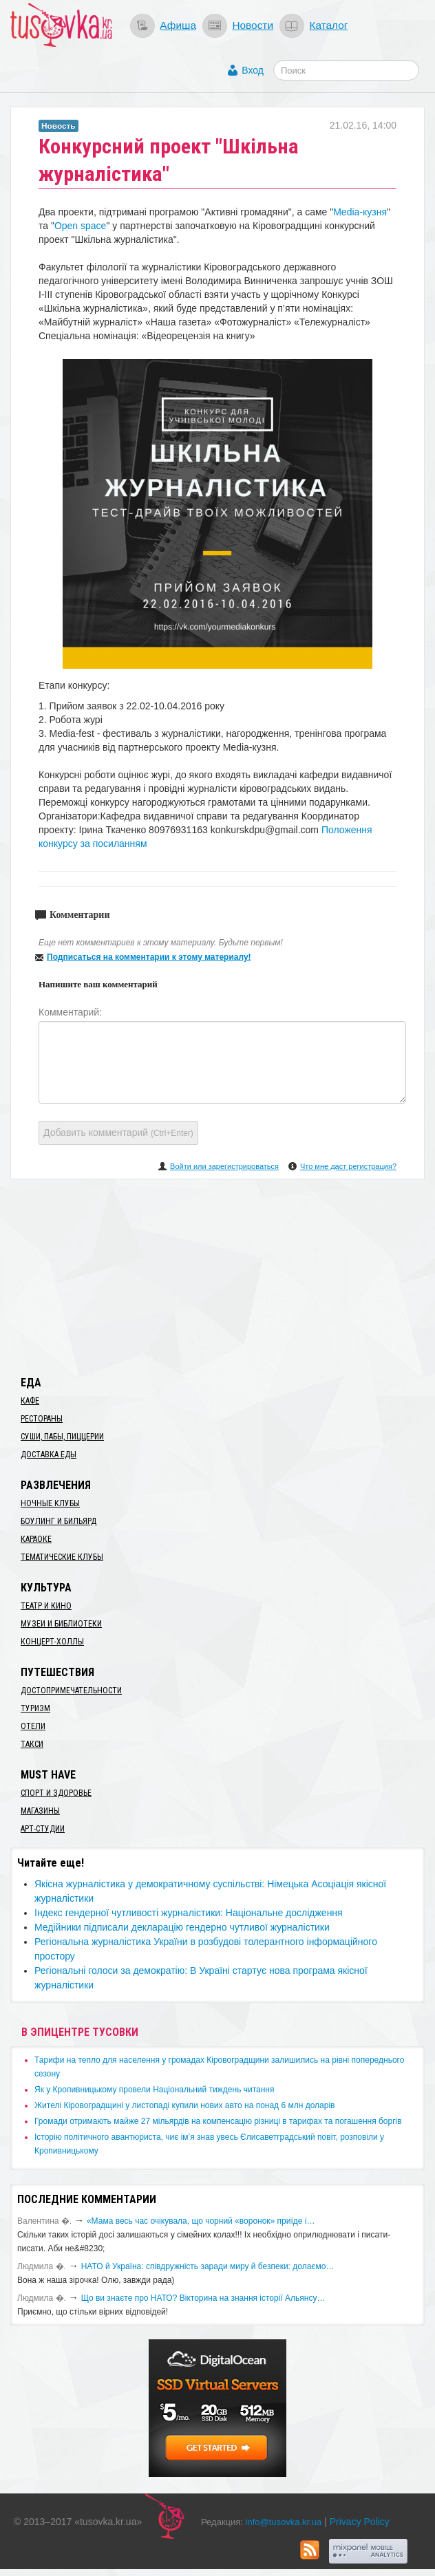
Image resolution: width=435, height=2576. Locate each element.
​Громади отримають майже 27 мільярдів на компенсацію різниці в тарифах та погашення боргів (218, 2121)
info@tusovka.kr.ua (284, 2522)
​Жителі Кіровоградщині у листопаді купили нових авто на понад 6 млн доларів (184, 2105)
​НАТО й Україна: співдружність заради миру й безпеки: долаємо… (208, 2266)
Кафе (30, 1401)
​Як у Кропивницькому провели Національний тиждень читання (154, 2089)
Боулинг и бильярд (58, 1521)
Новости (252, 25)
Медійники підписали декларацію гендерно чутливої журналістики (182, 1927)
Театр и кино (46, 1606)
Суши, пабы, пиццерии (62, 1436)
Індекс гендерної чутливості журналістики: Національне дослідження (188, 1912)
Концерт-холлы (52, 1641)
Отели (33, 1726)
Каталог (328, 25)
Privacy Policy (360, 2521)
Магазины (40, 1811)
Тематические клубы (62, 1557)
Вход (253, 70)
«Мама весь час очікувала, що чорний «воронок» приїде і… (201, 2221)
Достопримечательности (71, 1690)
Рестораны (42, 1419)
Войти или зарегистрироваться (224, 1166)
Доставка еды (48, 1454)
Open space (80, 225)
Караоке (36, 1539)
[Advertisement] (217, 1275)
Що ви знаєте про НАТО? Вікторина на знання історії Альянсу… (203, 2298)
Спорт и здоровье (56, 1793)
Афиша (178, 25)
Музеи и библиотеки (61, 1624)
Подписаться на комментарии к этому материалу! (149, 957)
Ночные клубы (50, 1503)
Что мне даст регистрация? (348, 1166)
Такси (32, 1744)
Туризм (35, 1708)
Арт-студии (43, 1829)
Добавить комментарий (118, 1132)
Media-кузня (360, 211)
